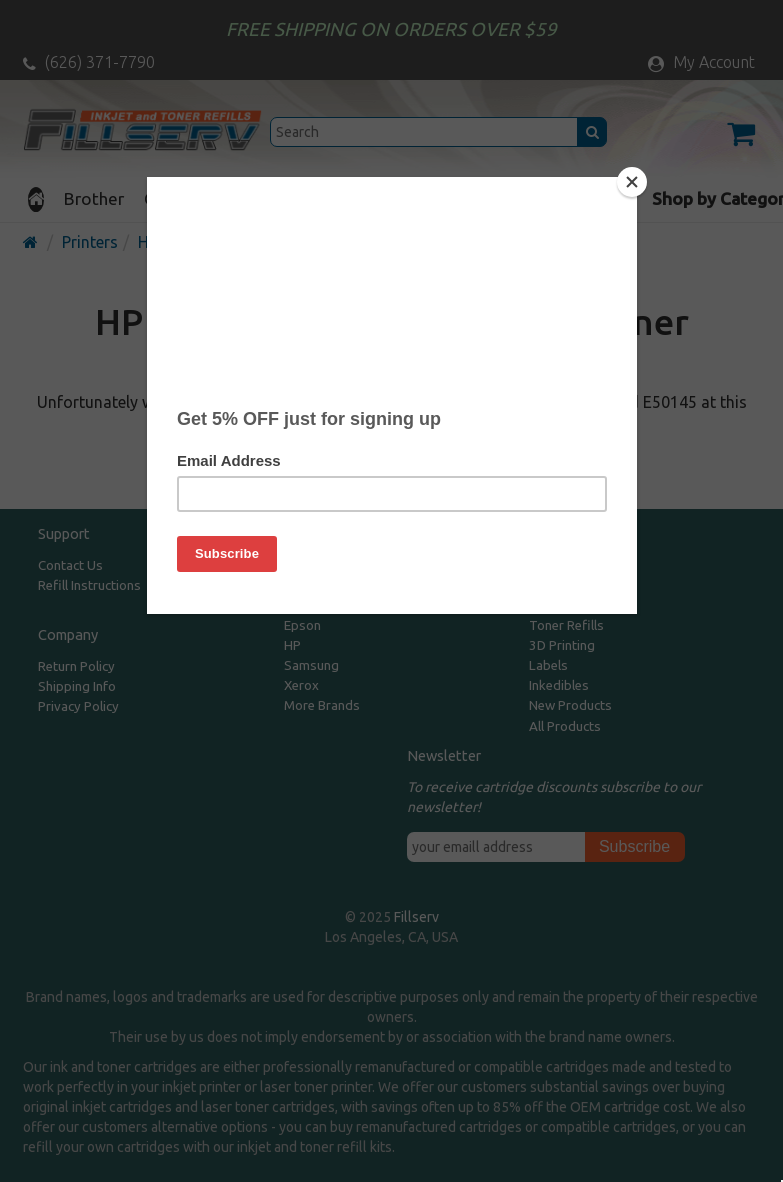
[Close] (632, 182)
